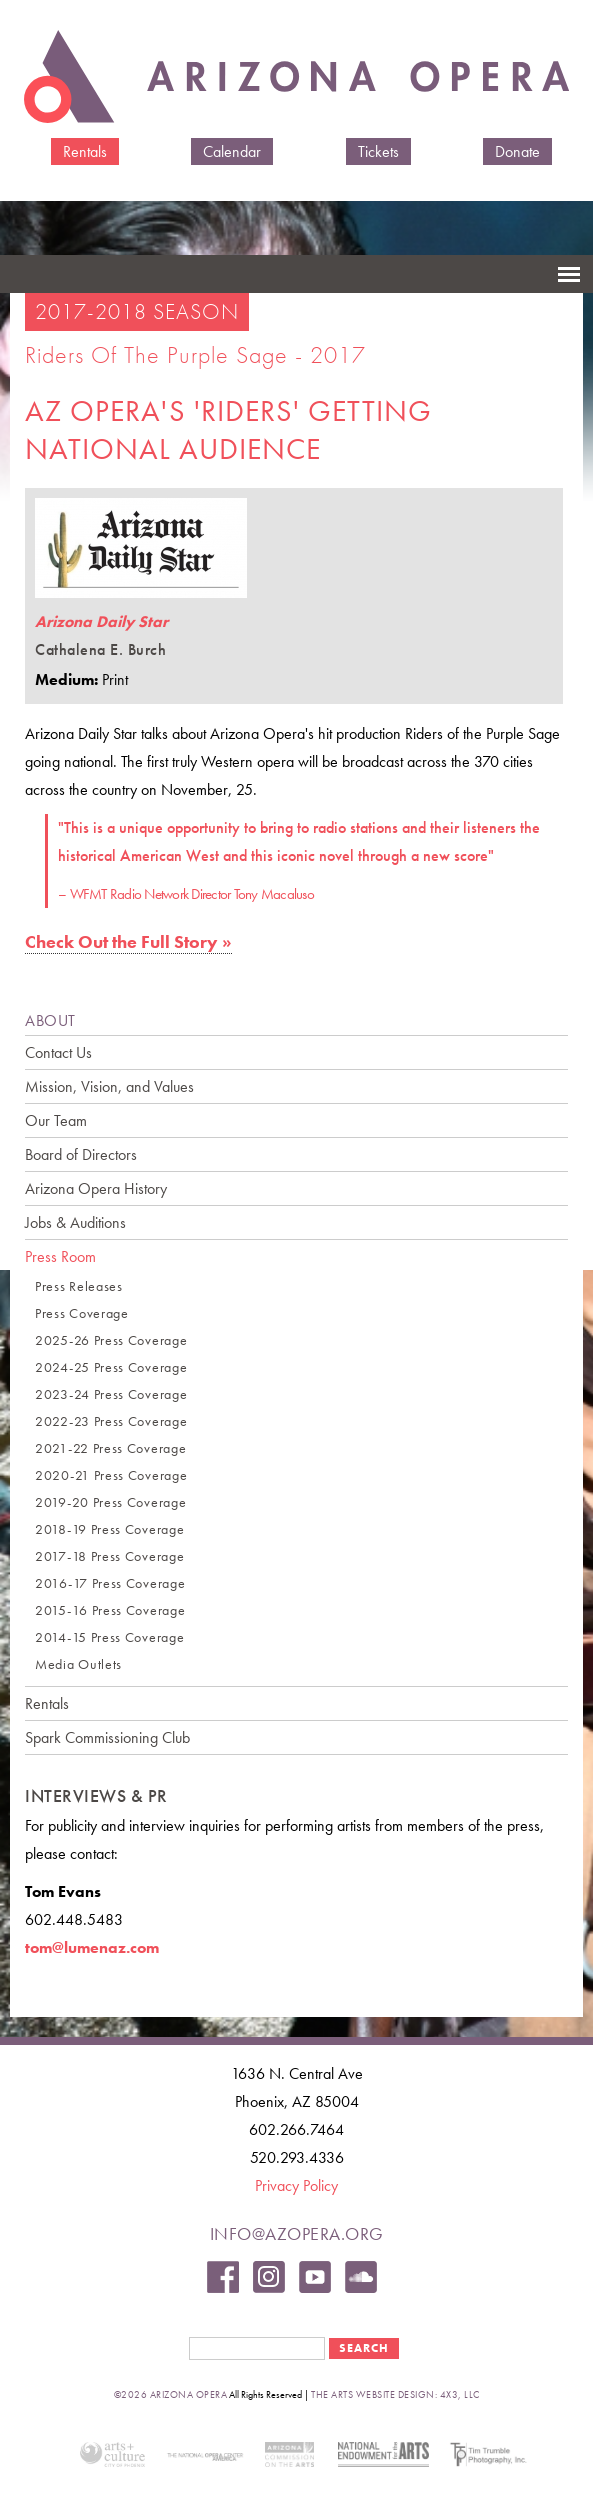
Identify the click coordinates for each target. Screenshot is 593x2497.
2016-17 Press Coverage (110, 1583)
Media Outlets (78, 1664)
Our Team (56, 1120)
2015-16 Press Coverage (110, 1610)
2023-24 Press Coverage (111, 1394)
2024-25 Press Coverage (111, 1367)
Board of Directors (81, 1154)
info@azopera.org (297, 2233)
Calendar (232, 151)
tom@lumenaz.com (92, 1947)
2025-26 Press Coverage (111, 1340)
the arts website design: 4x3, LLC (395, 2394)
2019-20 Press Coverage (110, 1502)
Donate (517, 151)
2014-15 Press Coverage (109, 1637)
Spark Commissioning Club (107, 1737)
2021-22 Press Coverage (110, 1448)
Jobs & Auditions (75, 1222)
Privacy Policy (296, 2185)
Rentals (85, 151)
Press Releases (79, 1286)
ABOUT (50, 1020)
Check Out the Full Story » (128, 941)
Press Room (60, 1256)
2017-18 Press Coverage (109, 1556)
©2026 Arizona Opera (171, 2394)
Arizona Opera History (96, 1188)
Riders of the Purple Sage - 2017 (195, 354)
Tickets (378, 151)
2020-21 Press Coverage (111, 1475)
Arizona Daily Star (101, 621)
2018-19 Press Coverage (109, 1529)
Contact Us (58, 1052)
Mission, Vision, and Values (109, 1086)
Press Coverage (82, 1313)
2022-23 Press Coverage (111, 1421)
